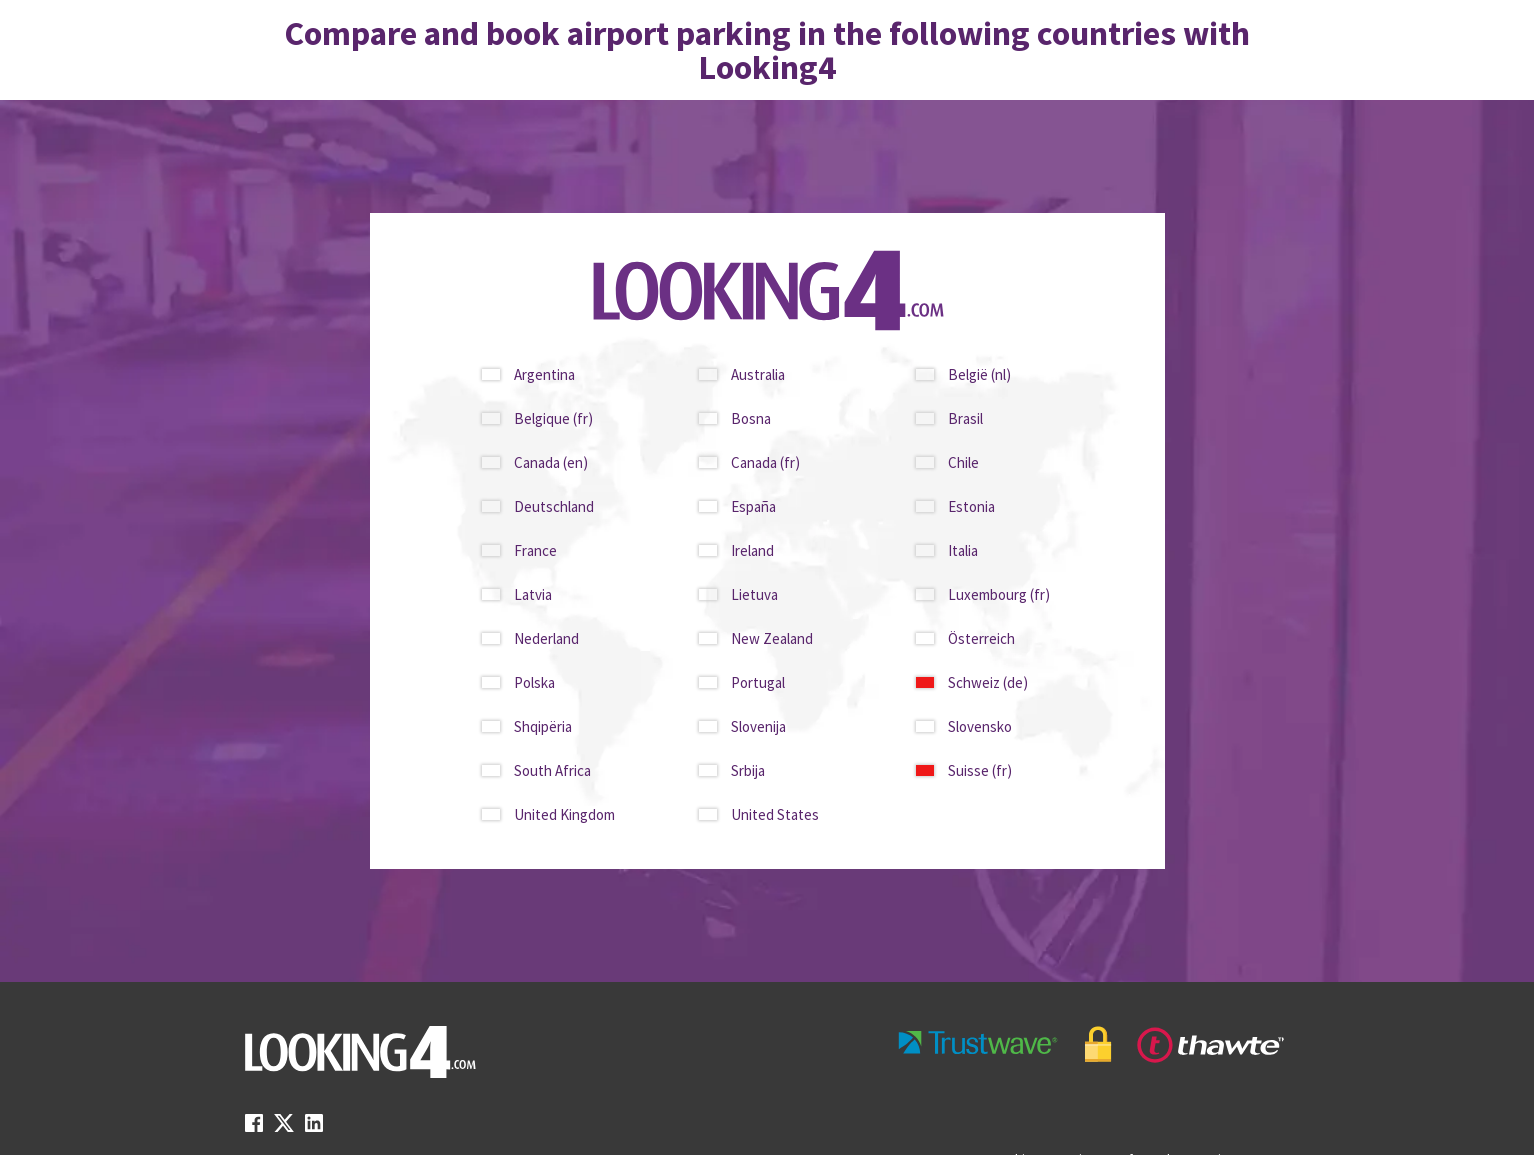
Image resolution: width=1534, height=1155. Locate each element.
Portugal (758, 682)
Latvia (533, 594)
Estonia (971, 506)
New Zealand (772, 638)
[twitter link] (284, 1129)
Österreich (981, 638)
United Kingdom (564, 814)
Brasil (965, 418)
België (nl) (979, 374)
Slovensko (980, 726)
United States (775, 814)
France (535, 550)
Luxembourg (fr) (999, 594)
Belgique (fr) (553, 418)
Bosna (751, 418)
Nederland (546, 638)
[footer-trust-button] (1092, 1044)
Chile (963, 462)
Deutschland (554, 506)
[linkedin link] (314, 1129)
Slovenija (758, 726)
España (753, 506)
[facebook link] (254, 1129)
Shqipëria (543, 726)
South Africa (552, 770)
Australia (758, 374)
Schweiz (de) (988, 682)
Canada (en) (551, 462)
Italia (963, 550)
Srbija (748, 770)
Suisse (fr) (980, 770)
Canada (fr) (765, 462)
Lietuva (754, 594)
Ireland (752, 550)
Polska (534, 682)
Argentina (544, 374)
